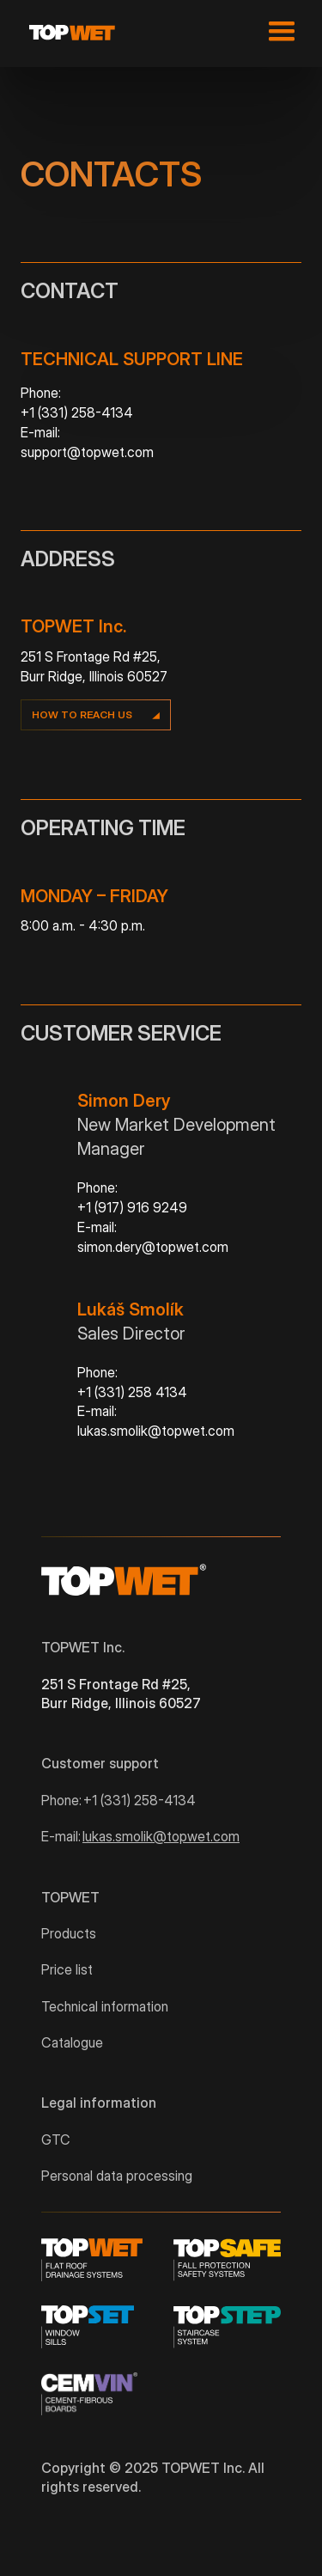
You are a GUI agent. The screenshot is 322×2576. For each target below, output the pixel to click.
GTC (55, 2139)
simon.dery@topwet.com (152, 1246)
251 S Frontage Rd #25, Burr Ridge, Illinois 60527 (121, 1694)
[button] (277, 31)
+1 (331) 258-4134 (77, 412)
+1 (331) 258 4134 (132, 1392)
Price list (67, 1969)
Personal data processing (116, 2175)
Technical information (104, 2006)
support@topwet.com (87, 452)
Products (68, 1933)
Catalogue (72, 2042)
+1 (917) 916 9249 (132, 1207)
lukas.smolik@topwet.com (155, 1430)
